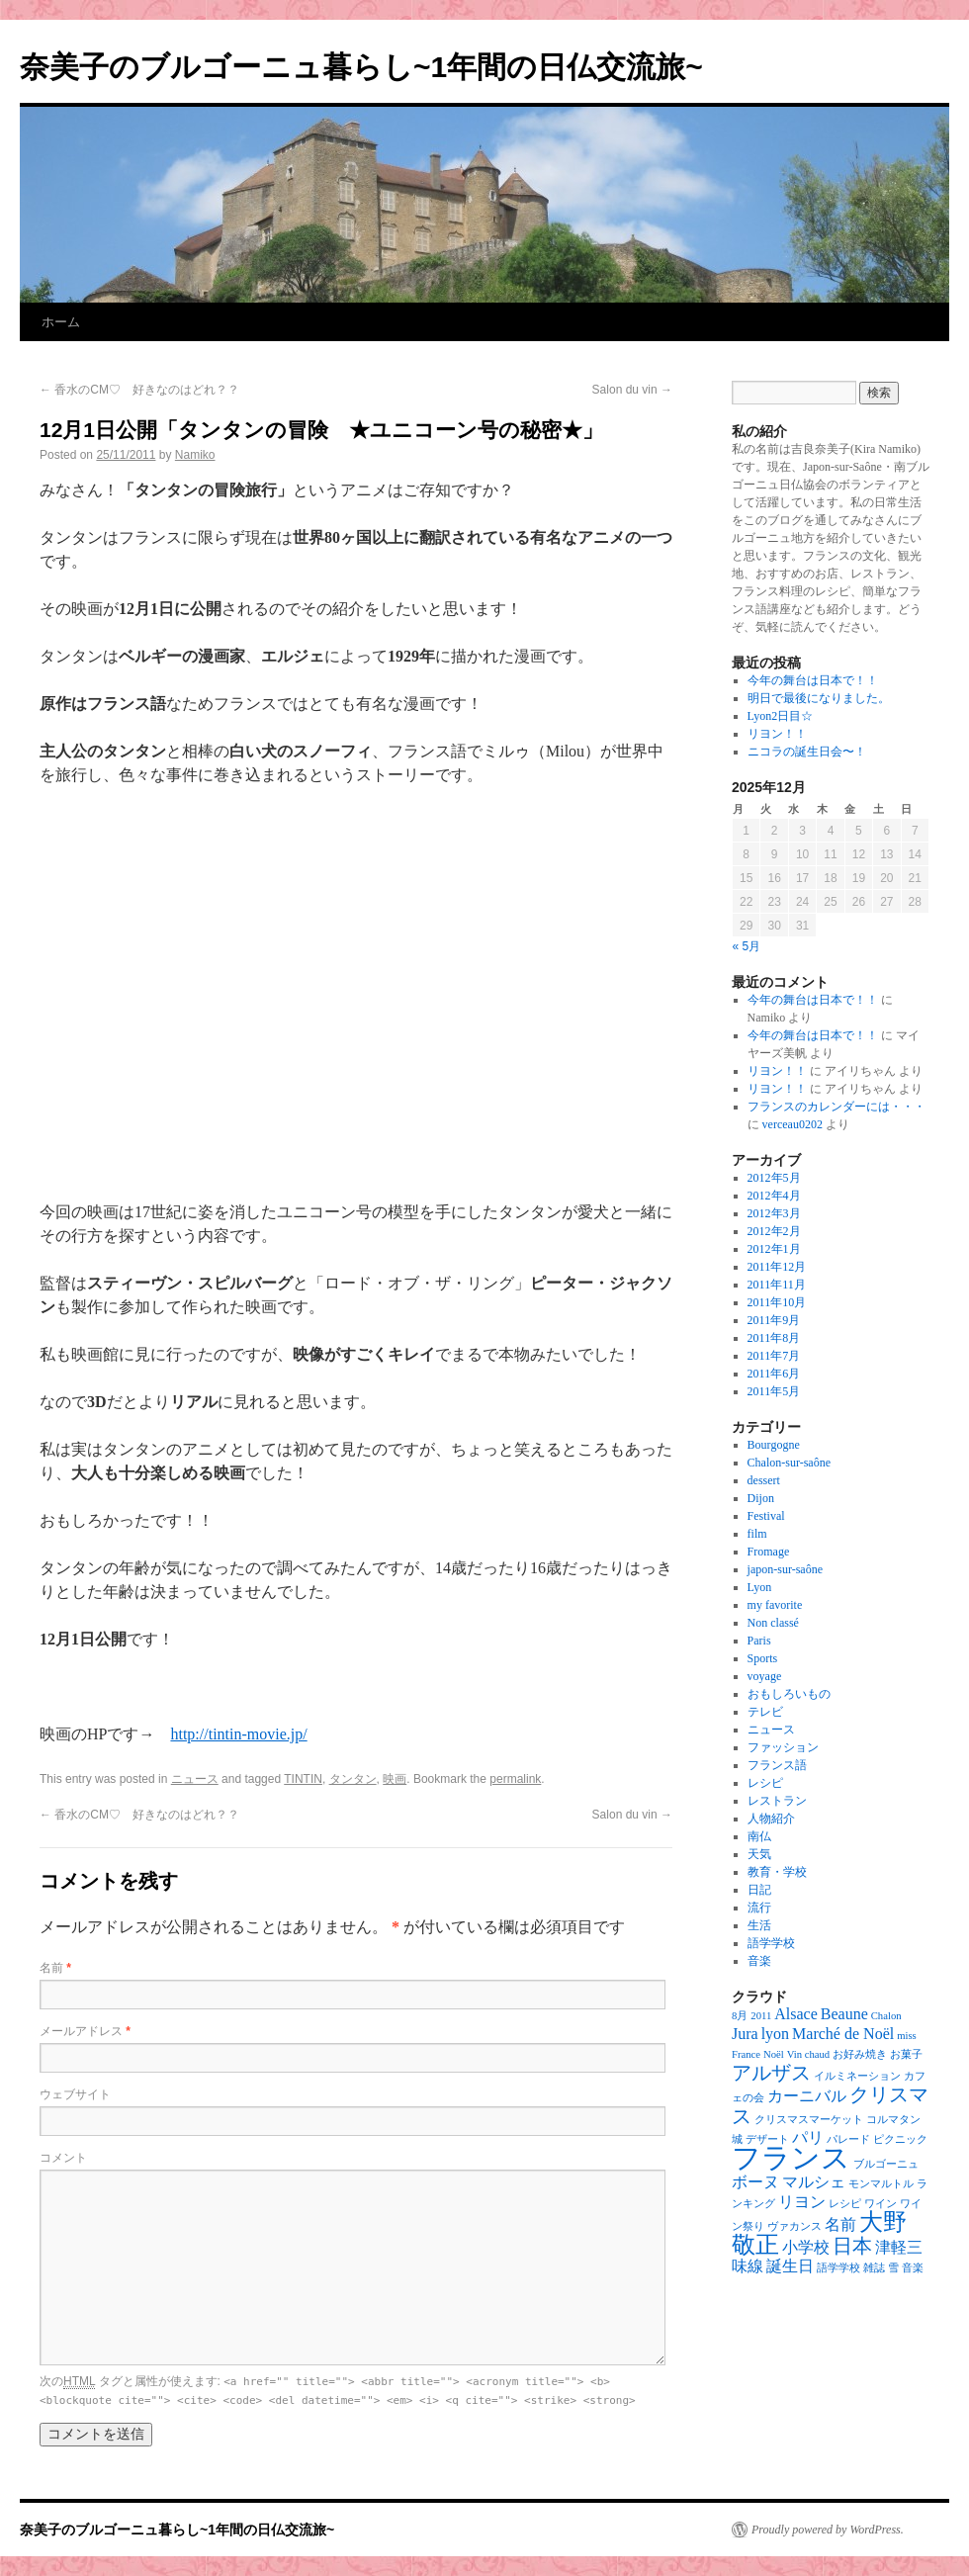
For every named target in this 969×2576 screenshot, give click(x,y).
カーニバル (806, 2095)
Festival (766, 1516)
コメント (63, 2158)
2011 (760, 2015)
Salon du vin (632, 390)
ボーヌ (755, 2182)
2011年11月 (777, 1284)
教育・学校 (777, 1872)
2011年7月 (774, 1356)
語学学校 (771, 1943)
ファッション (783, 1747)
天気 (759, 1854)
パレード (848, 2139)
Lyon (760, 1587)
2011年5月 (774, 1391)
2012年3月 (774, 1213)
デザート (767, 2139)
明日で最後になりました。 (819, 698)
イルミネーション (857, 2076)
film (757, 1534)
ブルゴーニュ (886, 2164)
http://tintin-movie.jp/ (238, 1734)
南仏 (759, 1836)
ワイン (880, 2203)
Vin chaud (808, 2054)
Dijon (761, 1498)
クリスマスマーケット (808, 2119)
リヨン (802, 2201)
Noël (773, 2054)
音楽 (759, 1961)
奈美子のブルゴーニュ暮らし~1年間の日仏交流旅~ (361, 66)
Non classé (773, 1623)
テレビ (765, 1712)
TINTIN (303, 1779)
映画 (394, 1779)
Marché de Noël (843, 2033)
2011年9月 (774, 1320)
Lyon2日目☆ (781, 716)
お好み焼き (860, 2054)
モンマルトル (881, 2183)
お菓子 (906, 2054)
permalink (515, 1779)
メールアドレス (85, 2031)
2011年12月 (777, 1267)
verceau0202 (792, 1124)
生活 (759, 1925)
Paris (759, 1640)
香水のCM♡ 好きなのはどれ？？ (139, 390)
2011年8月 (774, 1338)
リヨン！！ (777, 734)
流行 (759, 1907)
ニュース (195, 1779)
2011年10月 (777, 1302)
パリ (808, 2137)
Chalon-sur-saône (789, 1462)
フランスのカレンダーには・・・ (836, 1106)
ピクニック (900, 2139)
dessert (764, 1480)
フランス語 (777, 1765)
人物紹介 (771, 1818)
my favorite (775, 1605)
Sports (763, 1658)
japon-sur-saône (785, 1569)
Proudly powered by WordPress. (827, 2529)
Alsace (796, 2013)
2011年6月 (774, 1373)
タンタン (353, 1779)
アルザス (771, 2073)
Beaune (844, 2013)
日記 (759, 1890)
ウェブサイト (75, 2094)
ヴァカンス (794, 2226)
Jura (745, 2033)
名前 (55, 1968)
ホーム (61, 321)
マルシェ (813, 2182)
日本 (852, 2246)
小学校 (806, 2247)
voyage (765, 1676)
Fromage (769, 1551)
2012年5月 (774, 1178)
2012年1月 (774, 1249)
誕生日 (790, 2266)
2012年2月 (774, 1231)
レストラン (777, 1801)
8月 (740, 2015)
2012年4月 (774, 1195)
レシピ (765, 1783)
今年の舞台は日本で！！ (813, 680)
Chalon (886, 2015)
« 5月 (747, 946)
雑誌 (874, 2268)
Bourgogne (774, 1445)
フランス (791, 2158)
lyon (775, 2033)
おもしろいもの (789, 1694)
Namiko (195, 455)
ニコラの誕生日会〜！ (807, 751)
